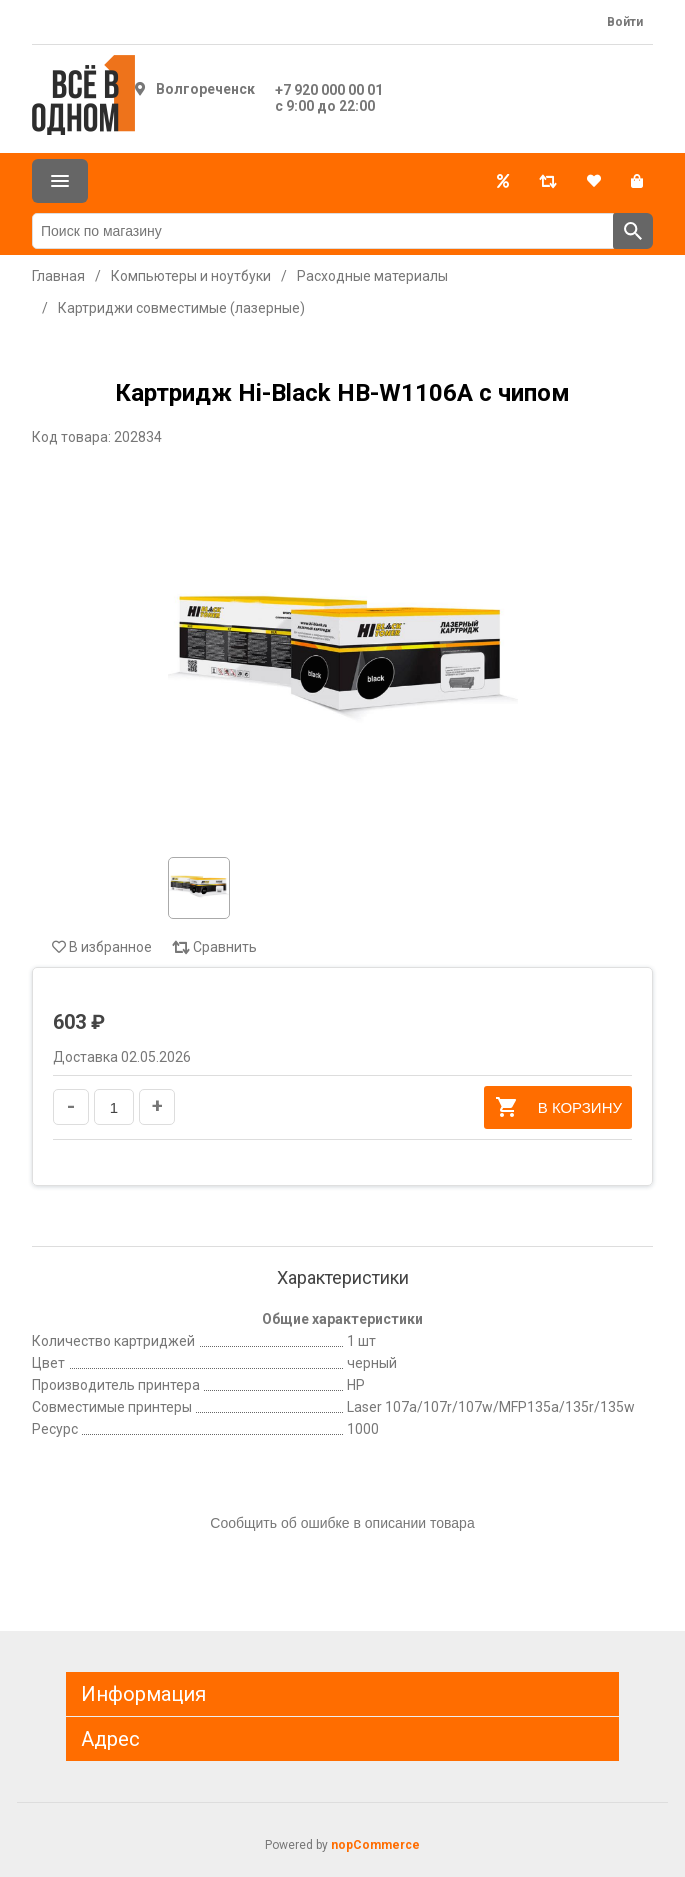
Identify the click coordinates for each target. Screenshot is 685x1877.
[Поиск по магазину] (323, 231)
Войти (625, 22)
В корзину (558, 1107)
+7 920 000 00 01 (329, 90)
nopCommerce (375, 1845)
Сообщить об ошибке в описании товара (342, 1523)
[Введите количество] (114, 1107)
